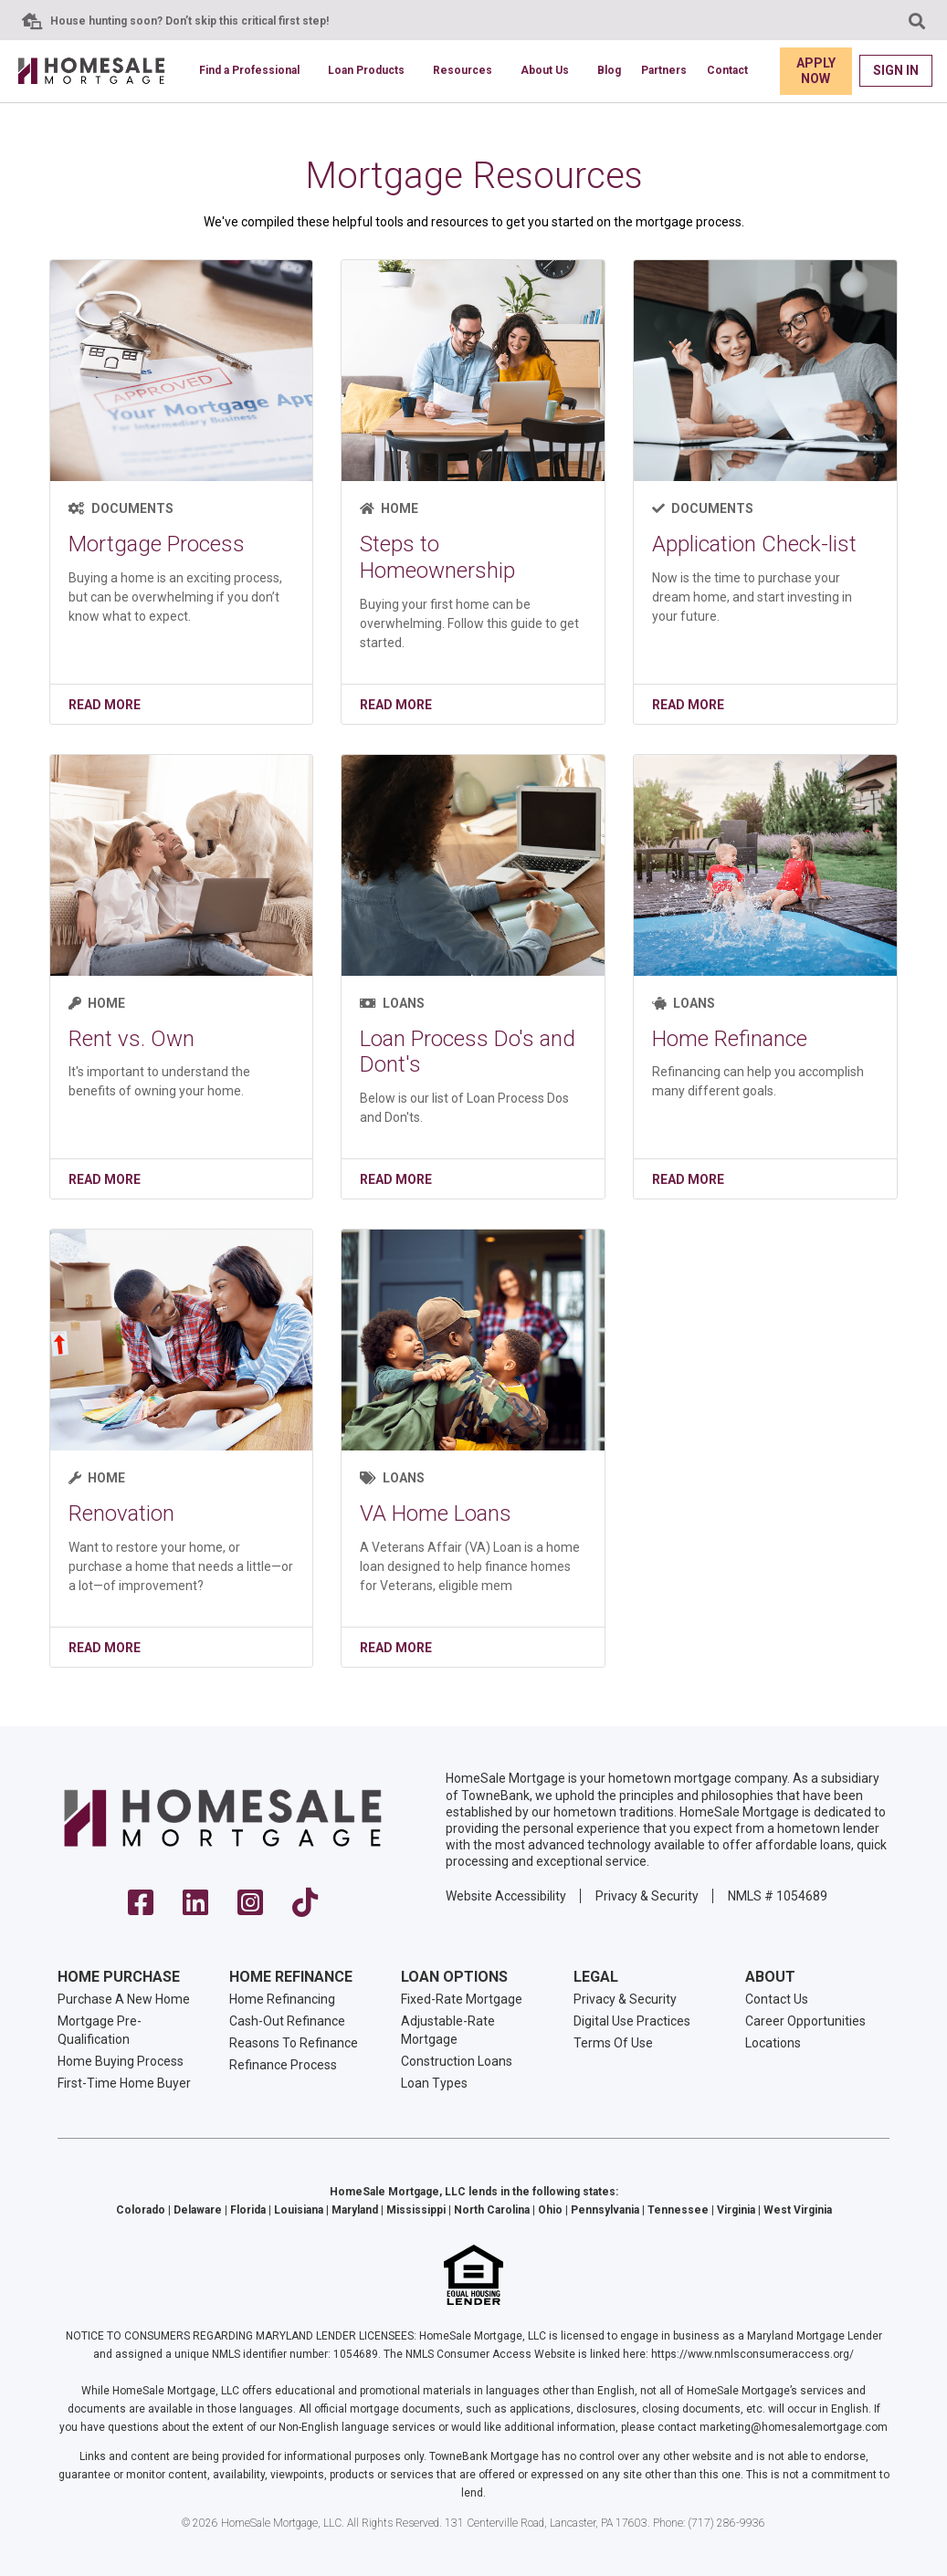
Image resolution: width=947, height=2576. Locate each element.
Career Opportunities (805, 2021)
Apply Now (816, 71)
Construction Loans (456, 2061)
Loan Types (434, 2083)
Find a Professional (249, 70)
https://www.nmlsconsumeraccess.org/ (752, 2354)
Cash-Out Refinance (287, 2021)
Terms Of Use (613, 2043)
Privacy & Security (647, 1896)
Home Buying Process (121, 2061)
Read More (104, 704)
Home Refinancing (282, 1999)
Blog (609, 70)
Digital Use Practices (631, 2021)
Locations (773, 2043)
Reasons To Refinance (293, 2043)
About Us (545, 70)
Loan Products (366, 70)
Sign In (896, 70)
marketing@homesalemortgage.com (794, 2427)
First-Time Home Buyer (124, 2083)
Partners (664, 70)
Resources (462, 70)
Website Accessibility (506, 1896)
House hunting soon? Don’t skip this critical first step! (189, 21)
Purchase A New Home (124, 1999)
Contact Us (776, 1999)
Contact (727, 70)
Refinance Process (283, 2065)
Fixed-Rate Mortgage (461, 1999)
